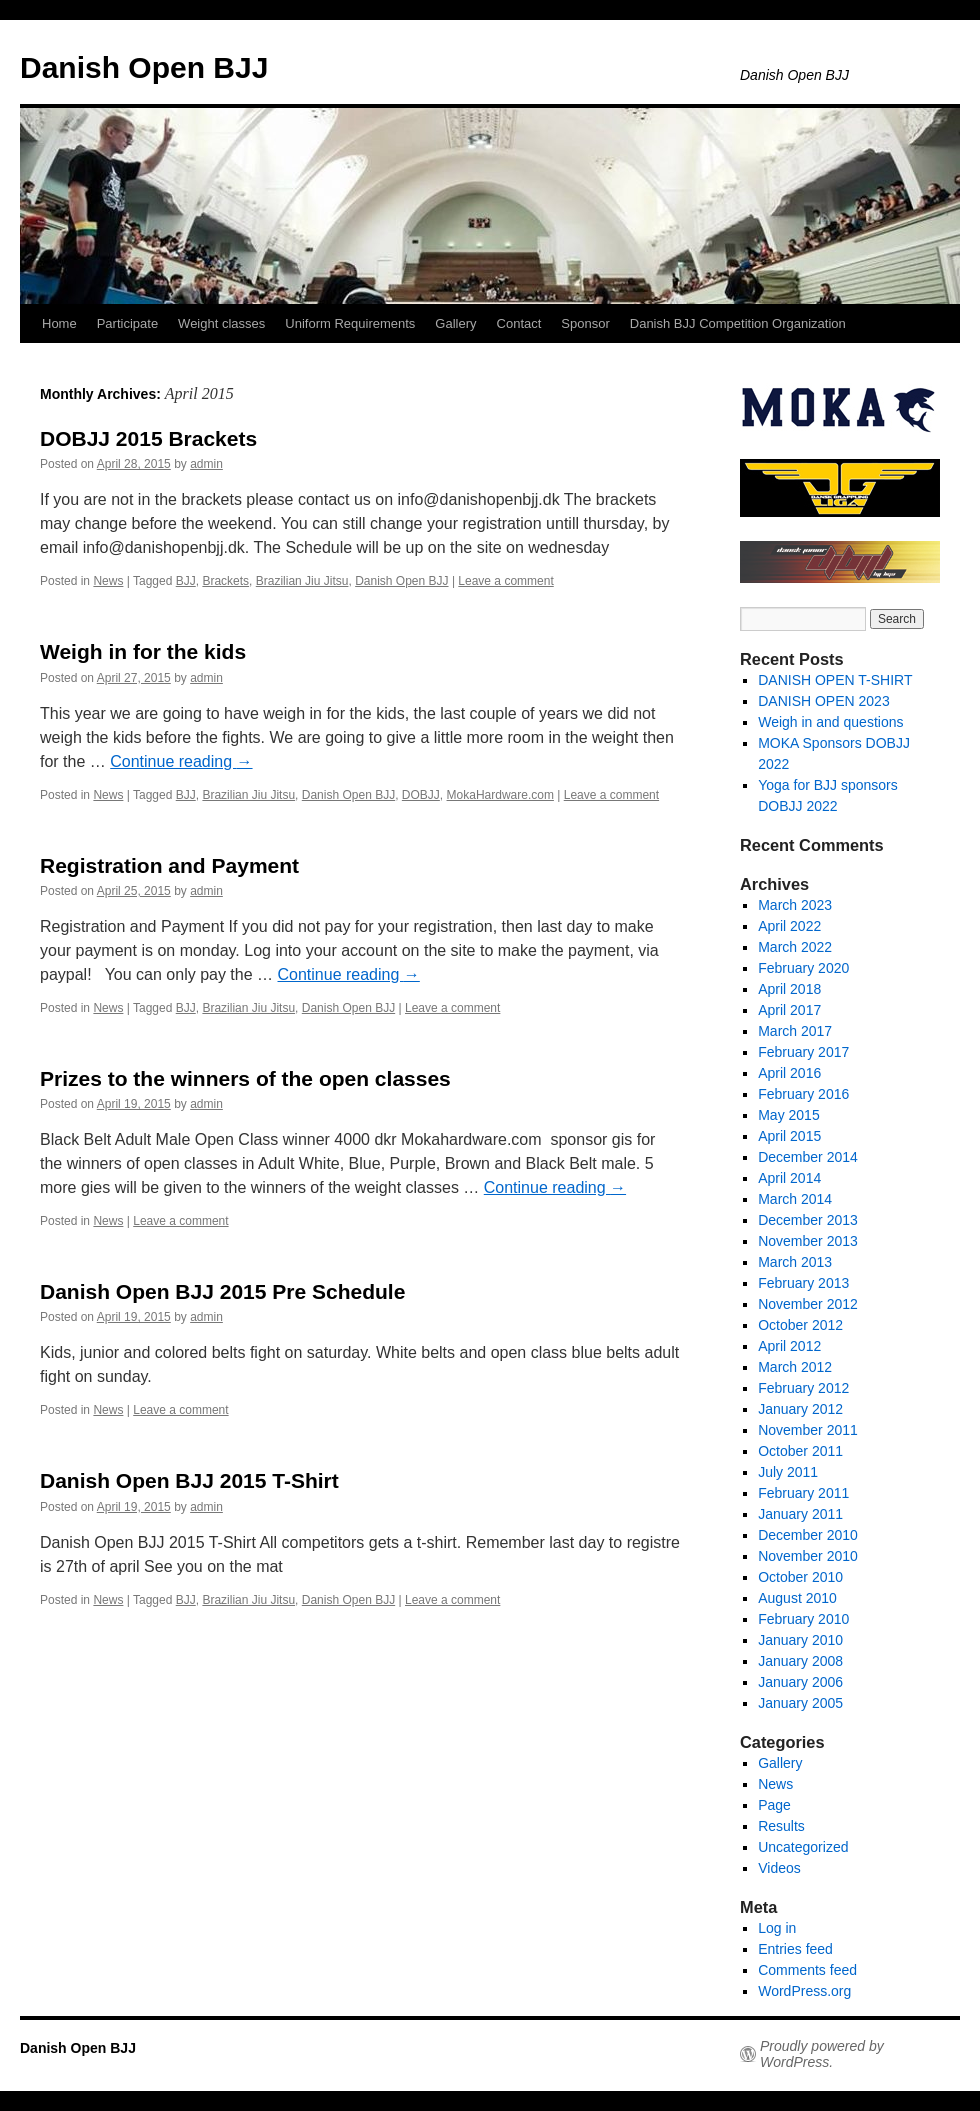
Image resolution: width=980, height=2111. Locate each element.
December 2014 (808, 1157)
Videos (779, 1868)
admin (206, 464)
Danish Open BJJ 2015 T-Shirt (189, 1480)
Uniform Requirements (350, 323)
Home (59, 323)
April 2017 (789, 1010)
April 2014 (789, 1178)
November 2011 (808, 1430)
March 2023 (795, 905)
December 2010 (808, 1535)
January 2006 (800, 1682)
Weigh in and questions (830, 722)
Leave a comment (505, 581)
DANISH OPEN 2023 (824, 701)
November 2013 (808, 1241)
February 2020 (803, 968)
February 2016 (803, 1094)
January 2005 (800, 1703)
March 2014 (795, 1199)
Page (774, 1805)
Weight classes (221, 323)
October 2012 (800, 1325)
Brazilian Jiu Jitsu (302, 581)
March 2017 (795, 1031)
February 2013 (803, 1283)
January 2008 (800, 1661)
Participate (127, 323)
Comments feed (807, 1970)
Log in (777, 1928)
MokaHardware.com (500, 795)
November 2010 (808, 1556)
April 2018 (789, 989)
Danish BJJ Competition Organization (738, 323)
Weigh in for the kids (143, 651)
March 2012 (795, 1367)
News (108, 581)
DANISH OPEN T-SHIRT (835, 680)
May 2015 (788, 1115)
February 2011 (803, 1493)
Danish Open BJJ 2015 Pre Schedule (222, 1291)
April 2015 (789, 1136)
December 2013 (808, 1220)
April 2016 (789, 1073)
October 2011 (800, 1451)
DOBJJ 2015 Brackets (148, 438)
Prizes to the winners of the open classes (245, 1078)
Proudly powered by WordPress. (822, 2054)
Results (781, 1826)
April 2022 (789, 926)
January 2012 (800, 1409)
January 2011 (800, 1514)
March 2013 (795, 1262)
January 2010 (800, 1640)
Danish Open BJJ (144, 67)
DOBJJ (421, 795)
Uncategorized (803, 1847)
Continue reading (181, 761)
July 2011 (788, 1472)
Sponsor (585, 323)
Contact (519, 323)
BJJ (186, 581)
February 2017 (803, 1052)
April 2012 (789, 1346)
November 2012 (808, 1304)
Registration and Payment (169, 865)
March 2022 (795, 947)
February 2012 (803, 1388)
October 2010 (800, 1577)
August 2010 (797, 1598)
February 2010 (803, 1619)
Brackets (225, 581)
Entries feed (795, 1949)
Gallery (455, 323)
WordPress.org (804, 1991)
